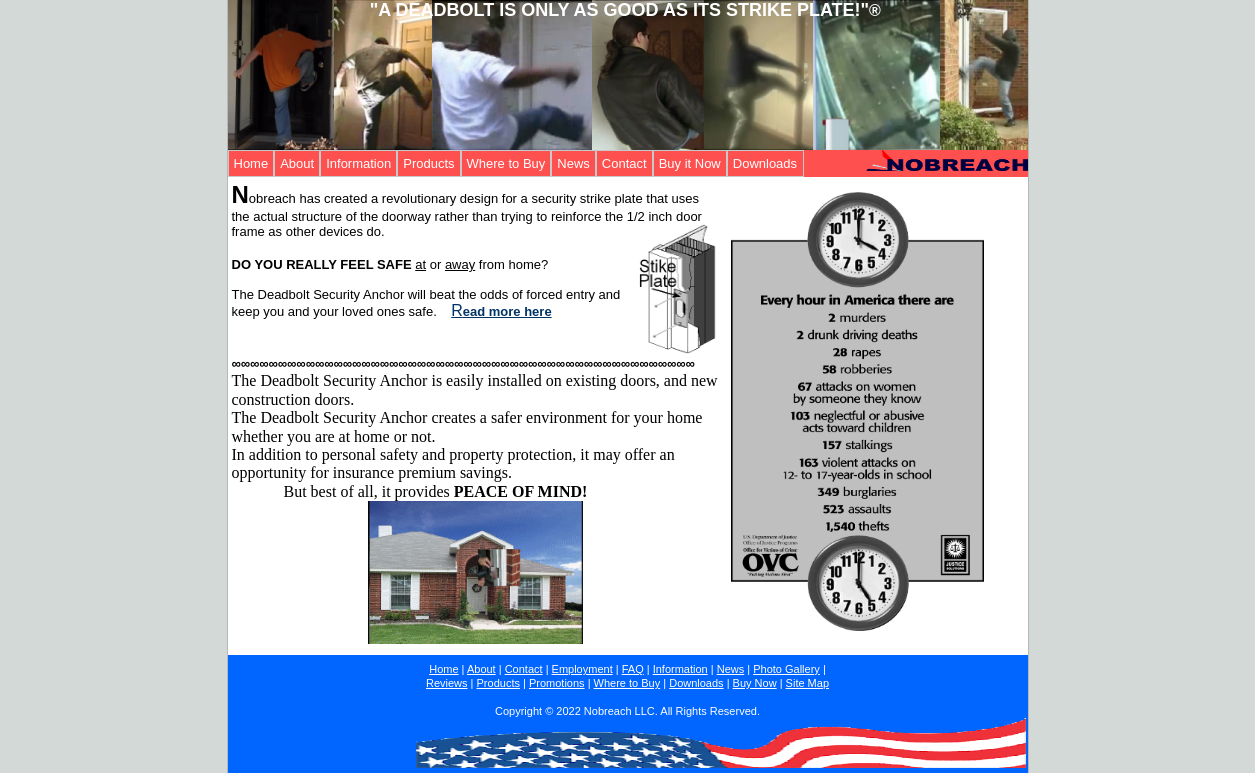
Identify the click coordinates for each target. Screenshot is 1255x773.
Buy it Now (690, 163)
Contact (624, 163)
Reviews (447, 683)
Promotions (557, 683)
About (297, 163)
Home (251, 163)
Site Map (807, 683)
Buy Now (755, 683)
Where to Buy (506, 163)
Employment (582, 669)
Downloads (765, 163)
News (573, 163)
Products (428, 163)
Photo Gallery (786, 669)
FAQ (633, 669)
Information (358, 163)
